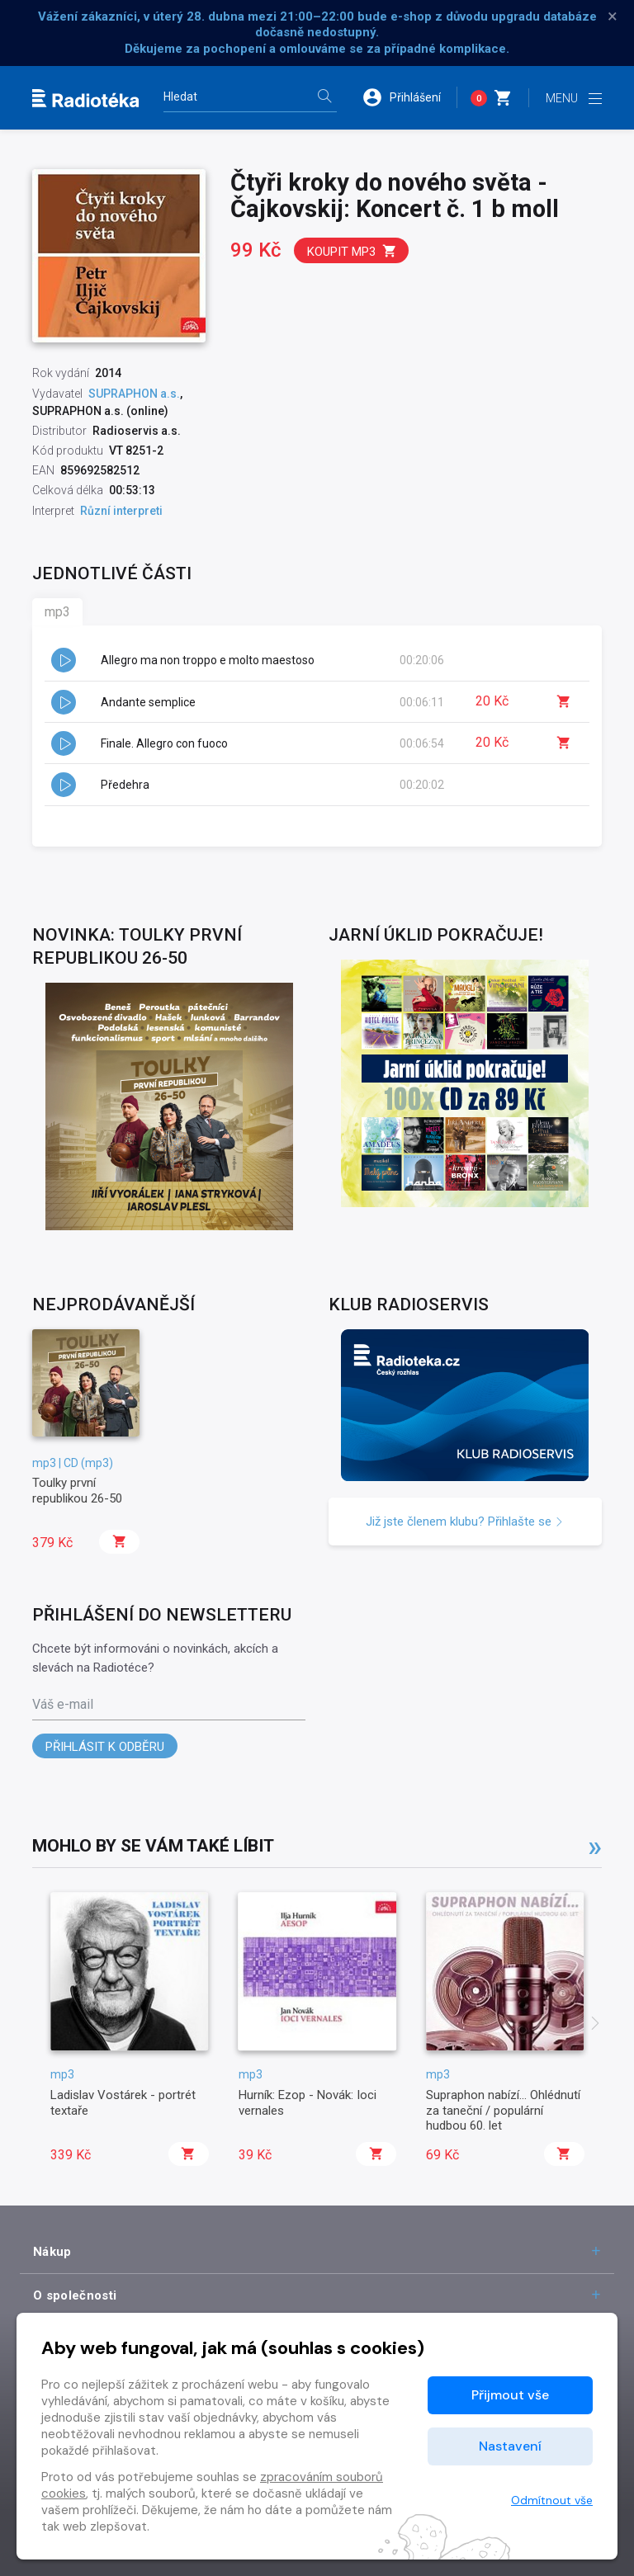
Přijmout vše (510, 2395)
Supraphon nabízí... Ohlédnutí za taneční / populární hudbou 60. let (503, 2110)
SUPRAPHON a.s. (134, 393)
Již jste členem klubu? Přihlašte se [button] (465, 1521)
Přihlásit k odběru (104, 1746)
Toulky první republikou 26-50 (77, 1490)
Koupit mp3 (352, 251)
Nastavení (510, 2446)
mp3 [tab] (57, 612)
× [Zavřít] (612, 16)
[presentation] (595, 2025)
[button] (409, 97)
